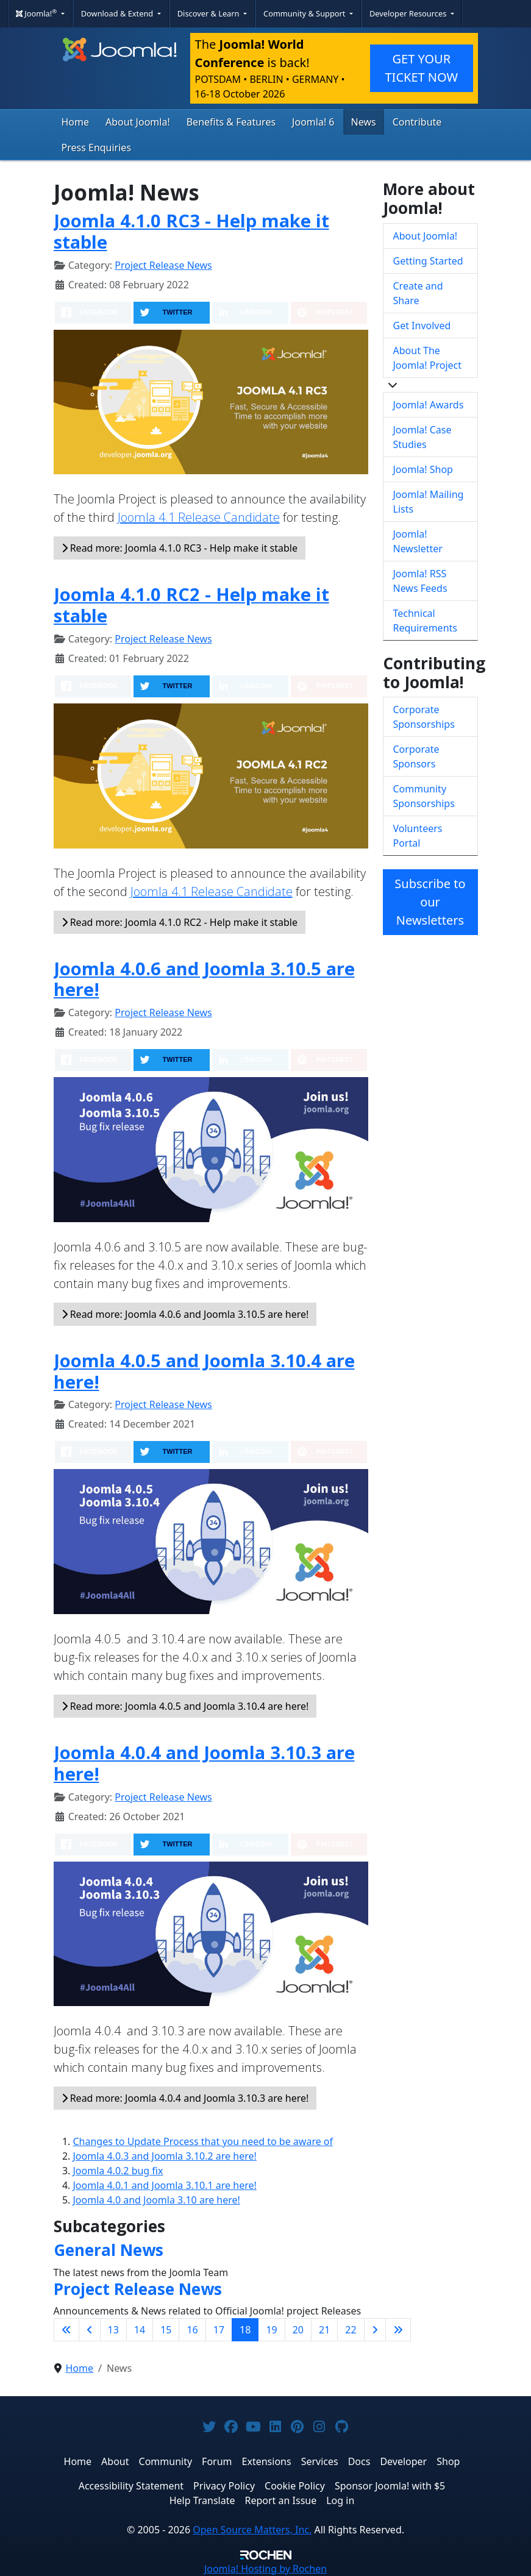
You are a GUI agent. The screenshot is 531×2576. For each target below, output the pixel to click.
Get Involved (422, 325)
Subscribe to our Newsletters (429, 901)
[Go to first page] (66, 2329)
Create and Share (418, 293)
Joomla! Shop (423, 469)
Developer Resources (409, 13)
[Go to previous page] (90, 2329)
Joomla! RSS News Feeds (420, 581)
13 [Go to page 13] (113, 2329)
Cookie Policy (295, 2485)
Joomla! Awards (428, 404)
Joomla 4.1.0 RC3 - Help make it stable (191, 231)
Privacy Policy (224, 2485)
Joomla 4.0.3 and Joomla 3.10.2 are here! (165, 2156)
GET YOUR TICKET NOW (421, 68)
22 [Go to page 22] (350, 2329)
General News (108, 2250)
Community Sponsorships (424, 796)
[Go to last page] (398, 2329)
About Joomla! (137, 122)
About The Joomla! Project (427, 358)
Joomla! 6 (313, 122)
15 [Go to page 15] (165, 2329)
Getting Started (428, 261)
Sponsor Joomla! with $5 (390, 2485)
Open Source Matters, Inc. (252, 2529)
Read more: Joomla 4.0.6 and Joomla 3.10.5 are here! (185, 1314)
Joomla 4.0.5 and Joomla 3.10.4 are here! (204, 1371)
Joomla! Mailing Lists (428, 502)
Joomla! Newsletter (418, 541)
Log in (340, 2500)
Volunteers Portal (418, 836)
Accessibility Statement (131, 2485)
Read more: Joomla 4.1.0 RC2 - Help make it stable (180, 922)
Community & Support (305, 13)
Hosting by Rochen (265, 2568)
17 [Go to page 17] (218, 2329)
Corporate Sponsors (416, 756)
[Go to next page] (375, 2329)
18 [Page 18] (245, 2329)
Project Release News (163, 265)
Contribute (417, 122)
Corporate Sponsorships (424, 717)
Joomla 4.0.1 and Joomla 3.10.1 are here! (165, 2185)
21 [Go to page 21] (324, 2329)
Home (76, 122)
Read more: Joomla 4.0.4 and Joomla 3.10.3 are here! (185, 2098)
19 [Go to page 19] (271, 2329)
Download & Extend (118, 13)
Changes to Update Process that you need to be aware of (203, 2141)
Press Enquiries (97, 147)
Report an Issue (281, 2500)
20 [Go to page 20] (298, 2329)
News (363, 122)
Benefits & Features (231, 122)
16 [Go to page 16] (192, 2329)
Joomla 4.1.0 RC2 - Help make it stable (191, 605)
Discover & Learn (209, 13)
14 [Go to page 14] (139, 2329)
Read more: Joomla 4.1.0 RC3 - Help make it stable (180, 548)
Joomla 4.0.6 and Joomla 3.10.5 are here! (204, 979)
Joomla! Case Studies (422, 437)
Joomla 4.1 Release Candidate (199, 517)
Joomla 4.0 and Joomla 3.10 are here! (156, 2200)
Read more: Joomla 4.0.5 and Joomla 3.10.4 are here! (185, 1706)
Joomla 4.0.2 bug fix (118, 2170)
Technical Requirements (425, 621)
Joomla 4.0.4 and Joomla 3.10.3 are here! (204, 1763)
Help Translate (202, 2500)
